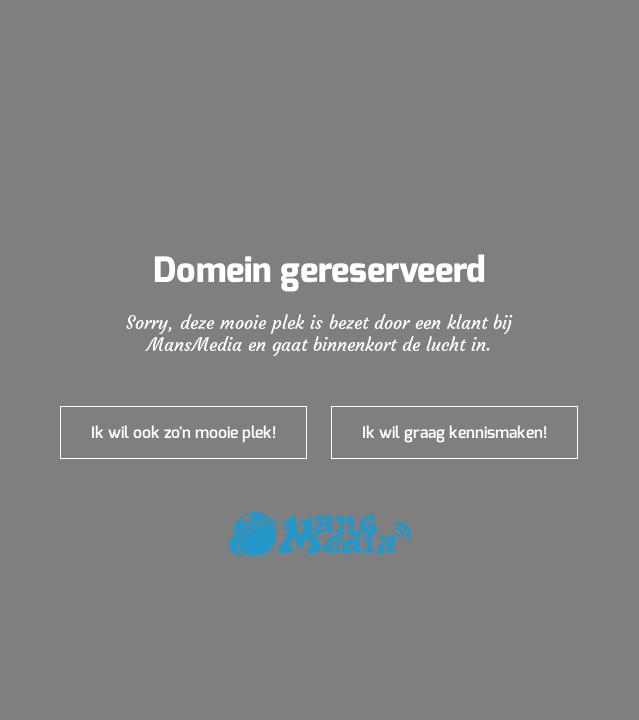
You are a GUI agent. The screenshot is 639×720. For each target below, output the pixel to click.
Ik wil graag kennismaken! (454, 432)
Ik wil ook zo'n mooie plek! (183, 432)
